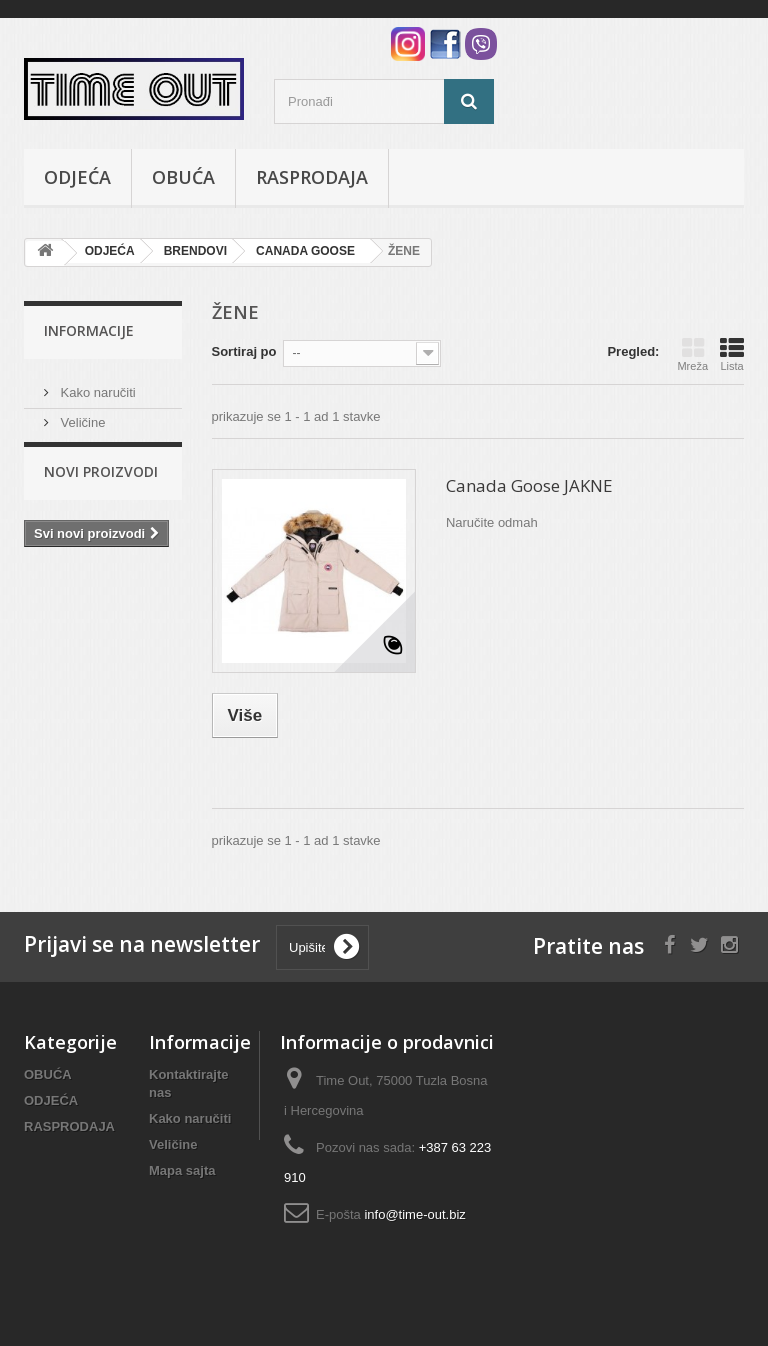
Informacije (89, 330)
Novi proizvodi (101, 489)
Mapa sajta (182, 1170)
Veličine (81, 414)
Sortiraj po (244, 351)
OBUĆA (183, 177)
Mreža (692, 354)
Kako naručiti (96, 384)
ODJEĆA (77, 177)
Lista (732, 354)
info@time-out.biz (414, 1214)
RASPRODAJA (312, 177)
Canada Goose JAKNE (529, 485)
